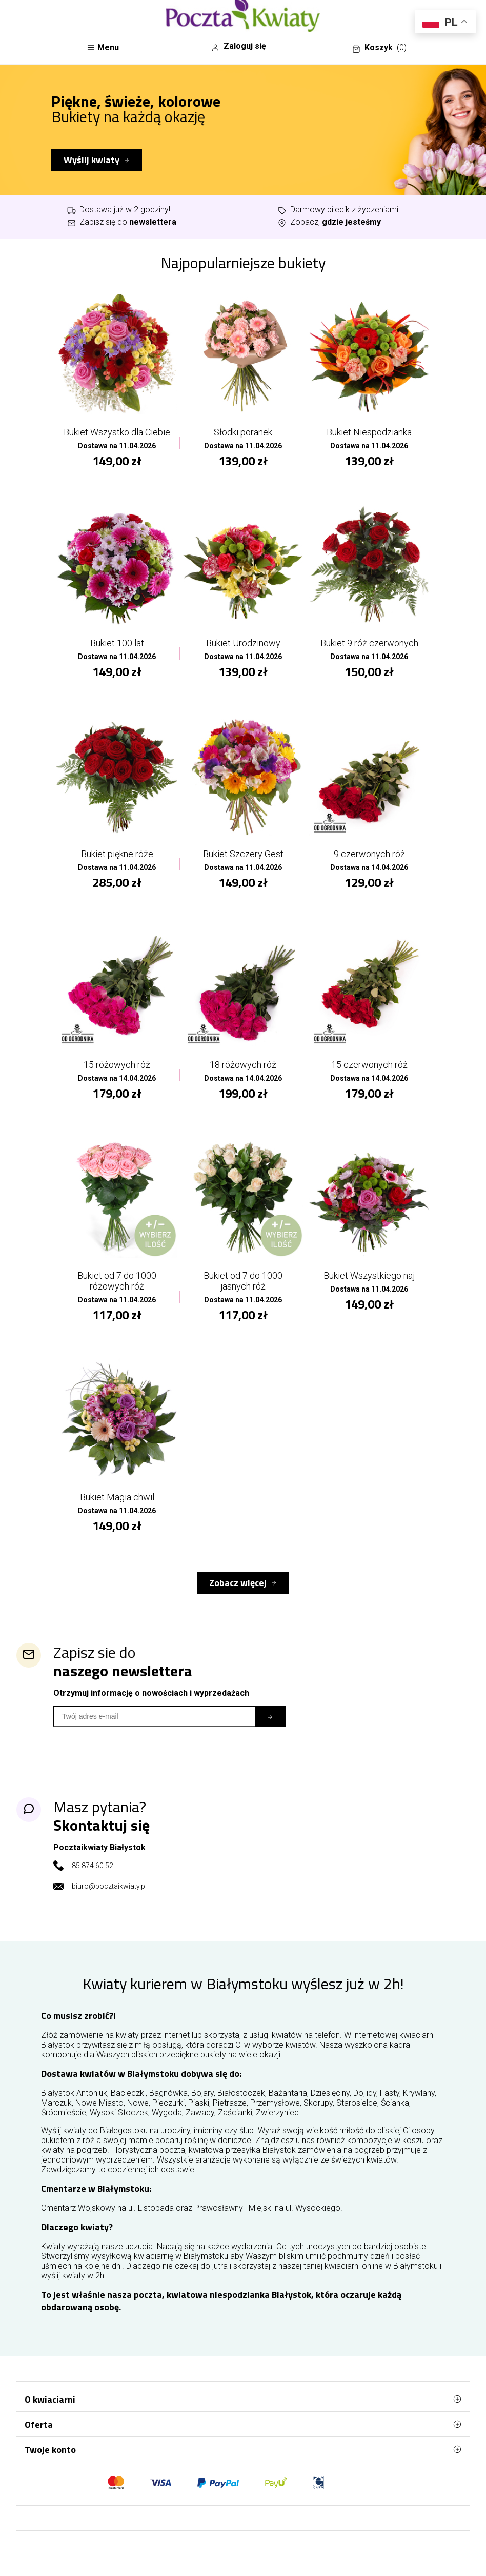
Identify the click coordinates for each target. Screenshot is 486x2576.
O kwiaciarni (243, 2399)
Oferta (243, 2424)
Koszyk (379, 47)
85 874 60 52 (92, 1865)
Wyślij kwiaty (91, 160)
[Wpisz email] (154, 1716)
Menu (103, 47)
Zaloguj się (238, 46)
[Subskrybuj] (270, 1716)
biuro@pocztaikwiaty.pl (109, 1886)
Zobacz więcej (238, 1583)
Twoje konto (243, 2449)
